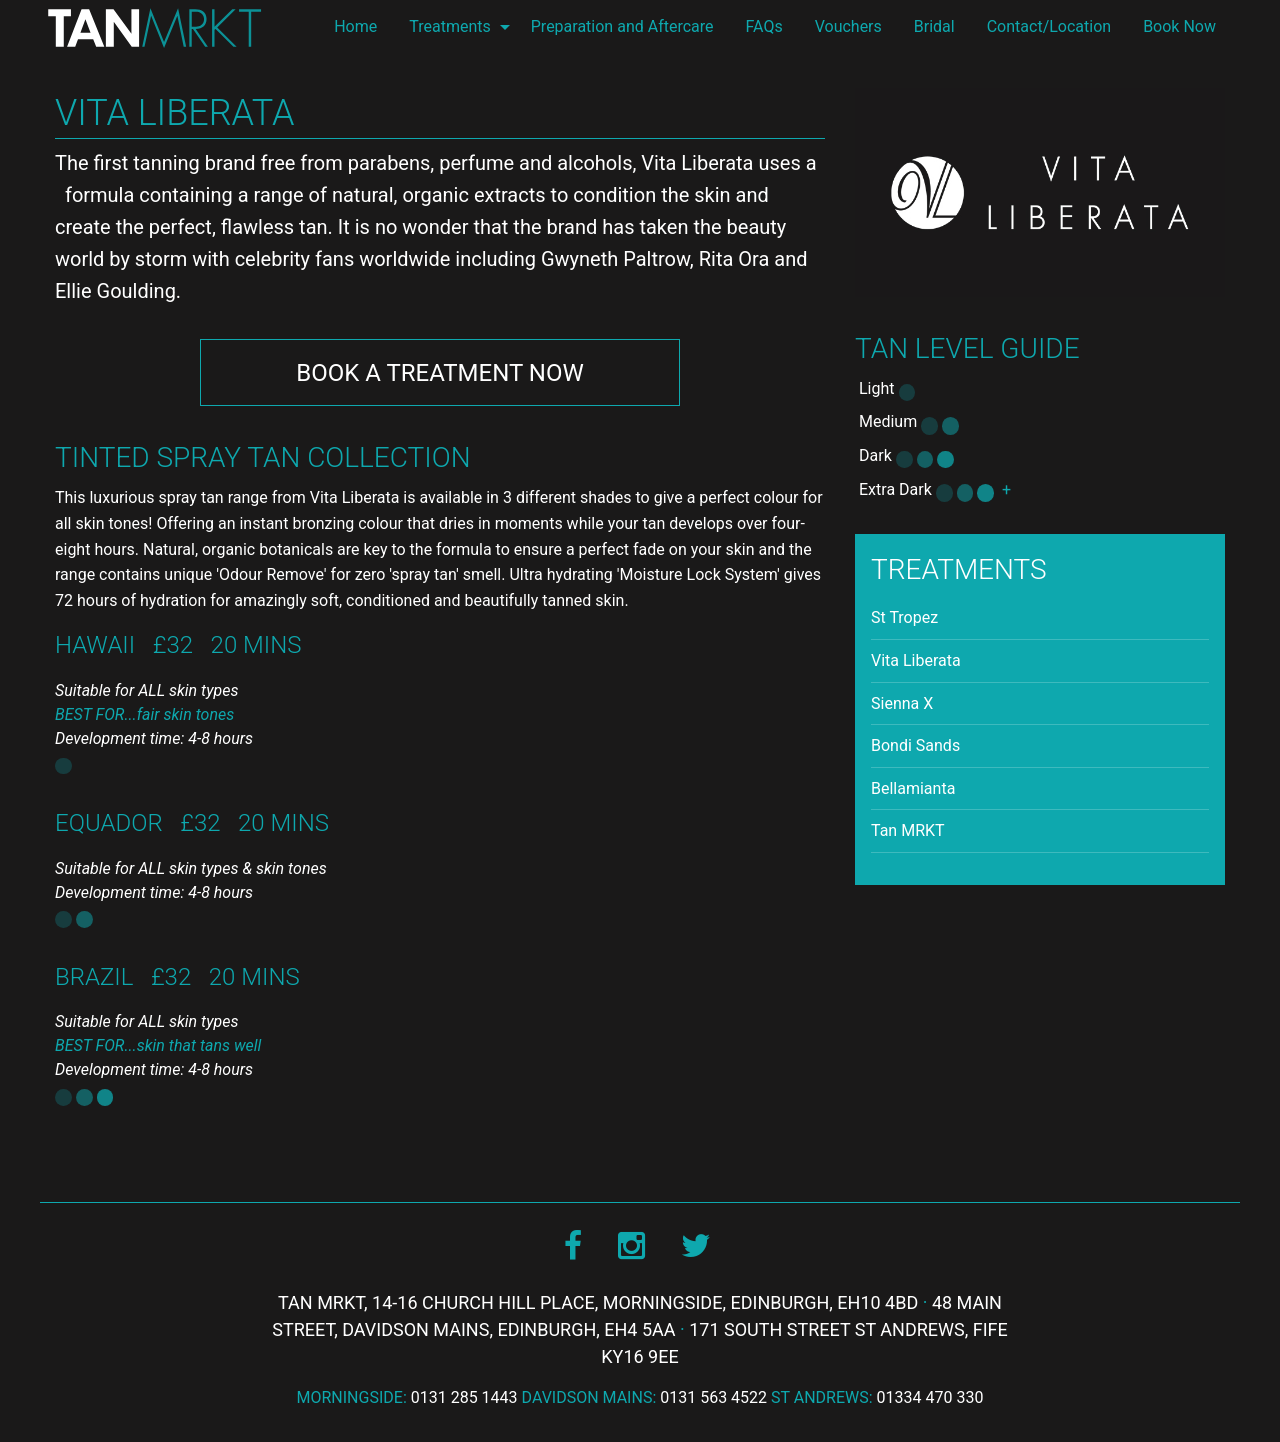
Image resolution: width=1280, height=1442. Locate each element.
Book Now (1179, 26)
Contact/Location (1049, 26)
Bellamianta (913, 788)
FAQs (764, 26)
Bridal (934, 26)
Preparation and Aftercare (622, 26)
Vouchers (848, 26)
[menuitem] (355, 27)
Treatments (450, 26)
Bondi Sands (915, 745)
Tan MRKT (908, 830)
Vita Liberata (916, 660)
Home (355, 26)
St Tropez (904, 617)
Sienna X (902, 703)
